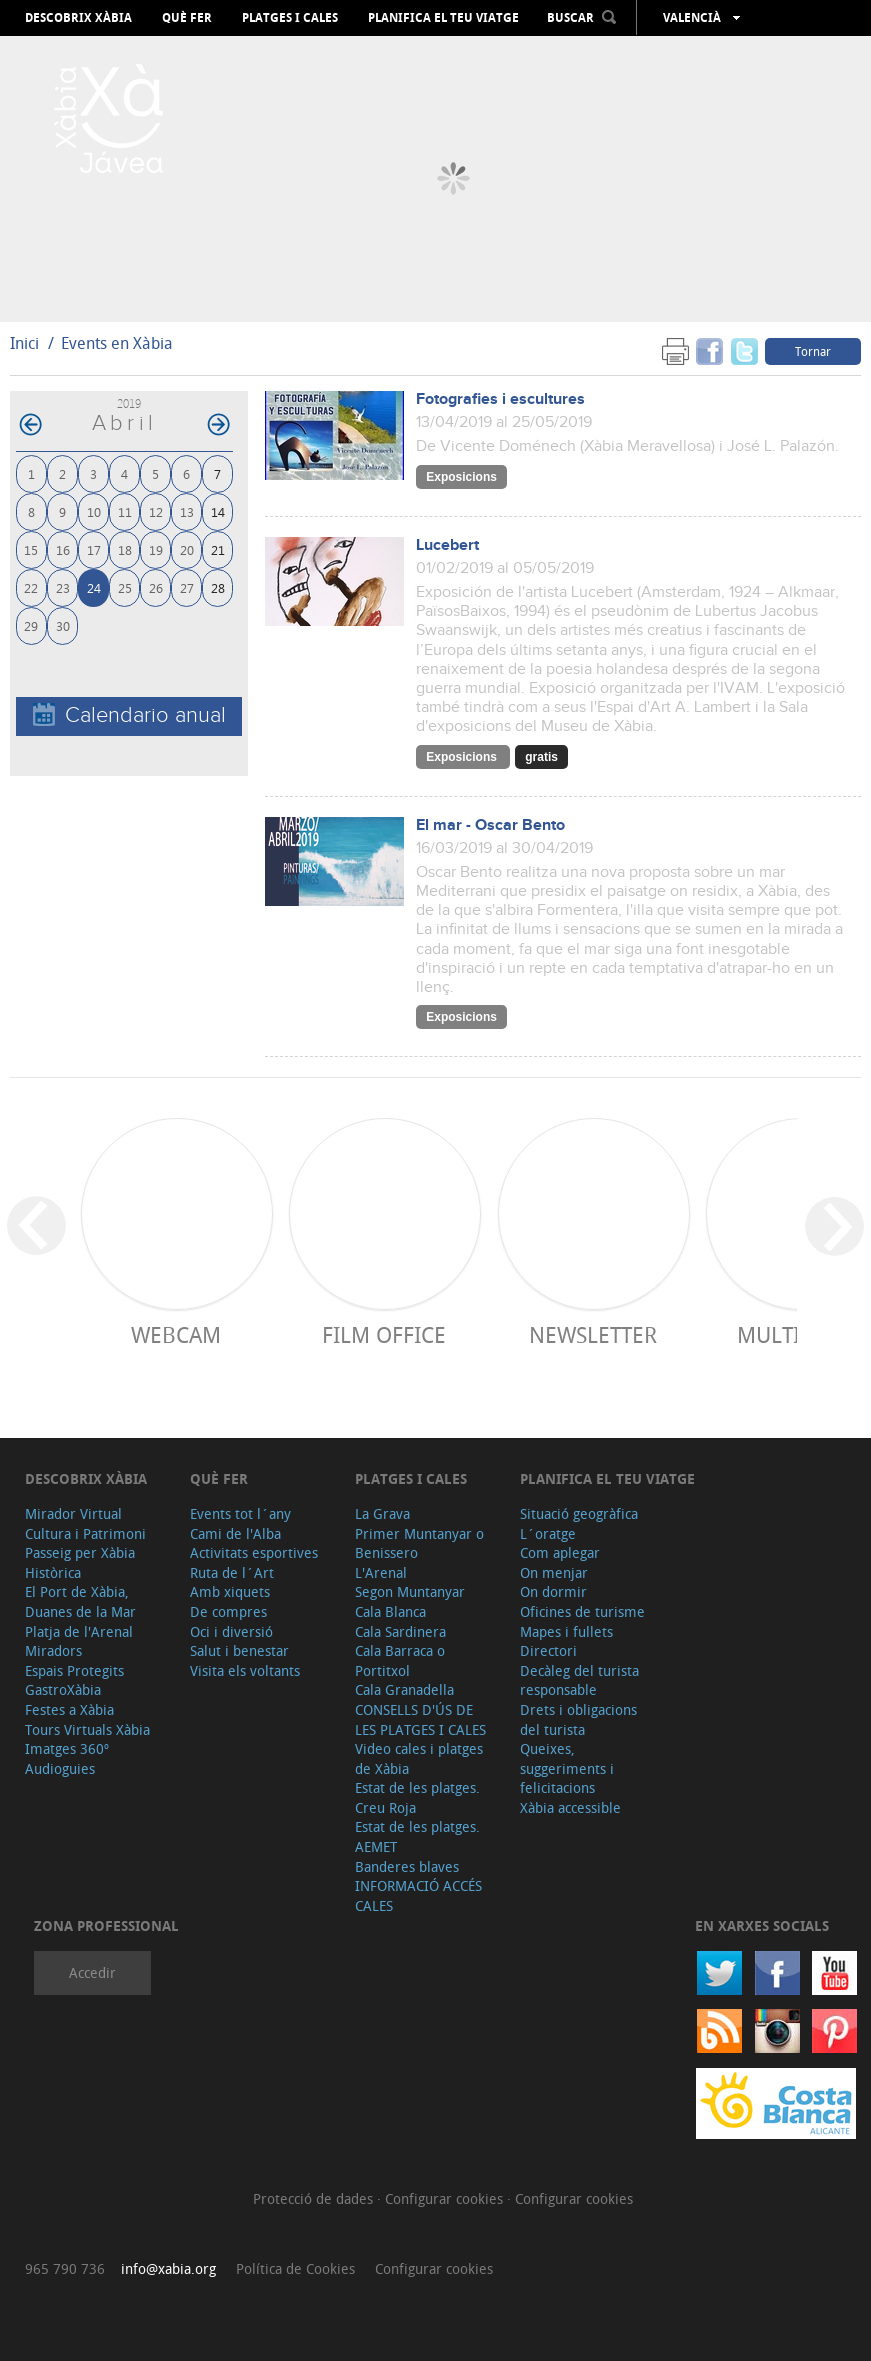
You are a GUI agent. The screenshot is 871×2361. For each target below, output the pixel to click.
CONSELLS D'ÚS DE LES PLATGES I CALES (420, 1719)
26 (156, 587)
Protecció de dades (315, 2198)
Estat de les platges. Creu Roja (417, 1797)
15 (31, 549)
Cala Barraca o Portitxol (400, 1660)
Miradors (53, 1650)
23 (63, 587)
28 (218, 587)
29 (31, 625)
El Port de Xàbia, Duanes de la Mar (80, 1601)
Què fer (187, 18)
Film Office (384, 1334)
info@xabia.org (168, 2268)
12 (156, 511)
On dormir (553, 1591)
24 (94, 587)
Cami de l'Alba (235, 1533)
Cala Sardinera (400, 1631)
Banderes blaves (407, 1866)
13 (187, 511)
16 (63, 549)
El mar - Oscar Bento (490, 825)
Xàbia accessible (570, 1807)
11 (125, 511)
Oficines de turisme (582, 1611)
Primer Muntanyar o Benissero (419, 1543)
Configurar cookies (446, 2198)
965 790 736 (65, 2268)
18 (125, 549)
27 (187, 587)
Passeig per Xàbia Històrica (80, 1562)
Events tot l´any (240, 1513)
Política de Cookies (295, 2268)
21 (218, 549)
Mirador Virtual (73, 1513)
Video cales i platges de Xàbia (419, 1758)
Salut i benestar (239, 1650)
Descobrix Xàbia (78, 18)
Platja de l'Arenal (79, 1631)
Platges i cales (290, 18)
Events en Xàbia (117, 343)
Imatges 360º (67, 1748)
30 (63, 625)
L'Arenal (381, 1572)
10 (94, 511)
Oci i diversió (231, 1631)
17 (94, 549)
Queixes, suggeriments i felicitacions (567, 1768)
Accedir (92, 1972)
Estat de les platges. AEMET (417, 1836)
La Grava (382, 1513)
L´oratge (548, 1533)
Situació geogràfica (579, 1513)
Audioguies (60, 1768)
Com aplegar (560, 1552)
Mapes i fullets (566, 1631)
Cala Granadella (404, 1689)
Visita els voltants (245, 1670)
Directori (548, 1650)
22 (31, 587)
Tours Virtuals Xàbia (87, 1729)
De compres (228, 1611)
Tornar (813, 351)
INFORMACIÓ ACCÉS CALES (418, 1895)
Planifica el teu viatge (443, 18)
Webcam (176, 1334)
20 (187, 549)
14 (218, 511)
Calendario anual (129, 715)
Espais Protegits (74, 1670)
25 (125, 587)
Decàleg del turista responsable (579, 1680)
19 (156, 549)
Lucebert (447, 545)
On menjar (554, 1572)
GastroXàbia (63, 1689)
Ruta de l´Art (232, 1572)
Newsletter (593, 1334)
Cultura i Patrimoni (85, 1533)
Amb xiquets (230, 1591)
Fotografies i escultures (500, 399)
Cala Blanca (390, 1611)
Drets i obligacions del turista (578, 1719)
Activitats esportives (254, 1552)
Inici (24, 343)
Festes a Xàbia (69, 1709)
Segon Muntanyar (410, 1591)
